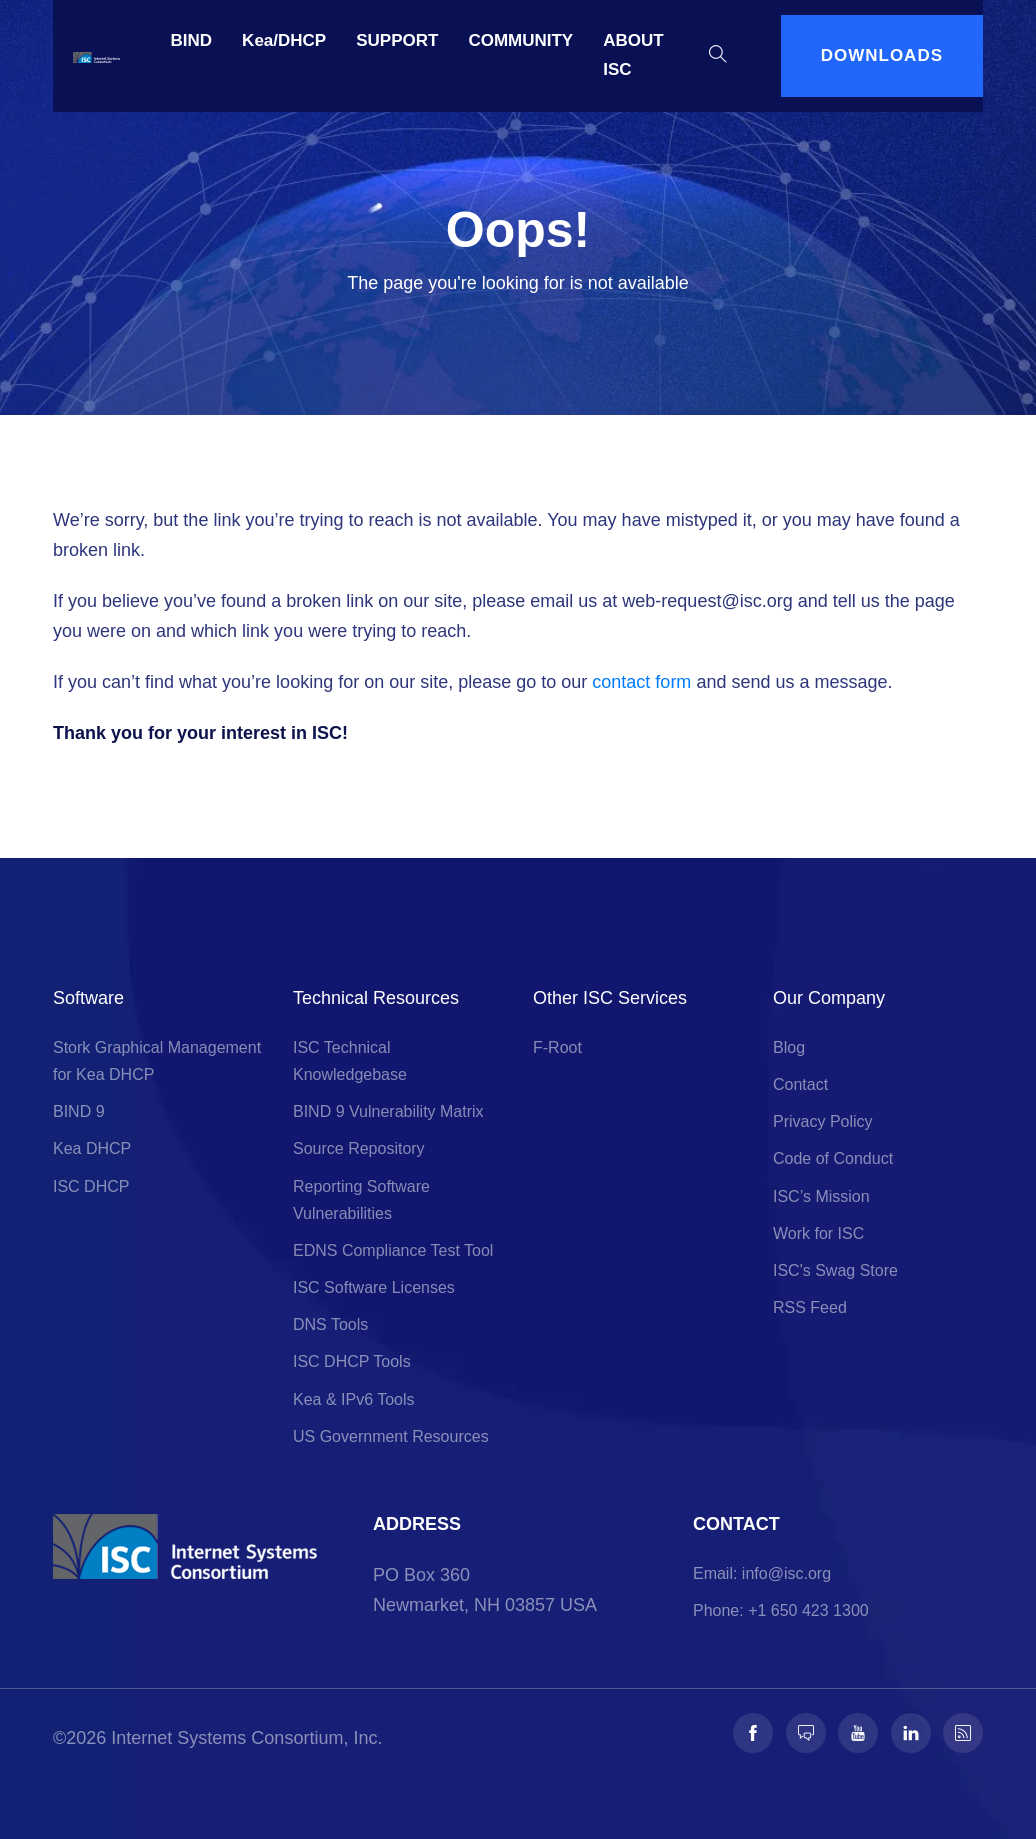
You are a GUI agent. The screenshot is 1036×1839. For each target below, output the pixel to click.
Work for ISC (818, 1233)
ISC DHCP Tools (352, 1361)
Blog (789, 1047)
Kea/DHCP (284, 40)
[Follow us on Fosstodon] (806, 1733)
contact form (641, 682)
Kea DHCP (92, 1148)
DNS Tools (330, 1324)
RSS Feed (810, 1307)
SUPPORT (397, 40)
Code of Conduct (833, 1158)
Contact (800, 1084)
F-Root (557, 1047)
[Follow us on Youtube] (858, 1733)
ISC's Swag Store (835, 1270)
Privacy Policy (823, 1121)
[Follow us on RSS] (963, 1733)
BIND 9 (79, 1111)
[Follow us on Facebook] (753, 1733)
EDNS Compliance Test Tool (393, 1250)
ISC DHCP (91, 1186)
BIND (192, 40)
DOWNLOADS (882, 55)
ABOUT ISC (633, 55)
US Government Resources (391, 1436)
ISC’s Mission (821, 1196)
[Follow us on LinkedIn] (911, 1733)
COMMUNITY (520, 40)
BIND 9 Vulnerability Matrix (388, 1111)
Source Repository (359, 1148)
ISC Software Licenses (374, 1287)
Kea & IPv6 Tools (354, 1399)
